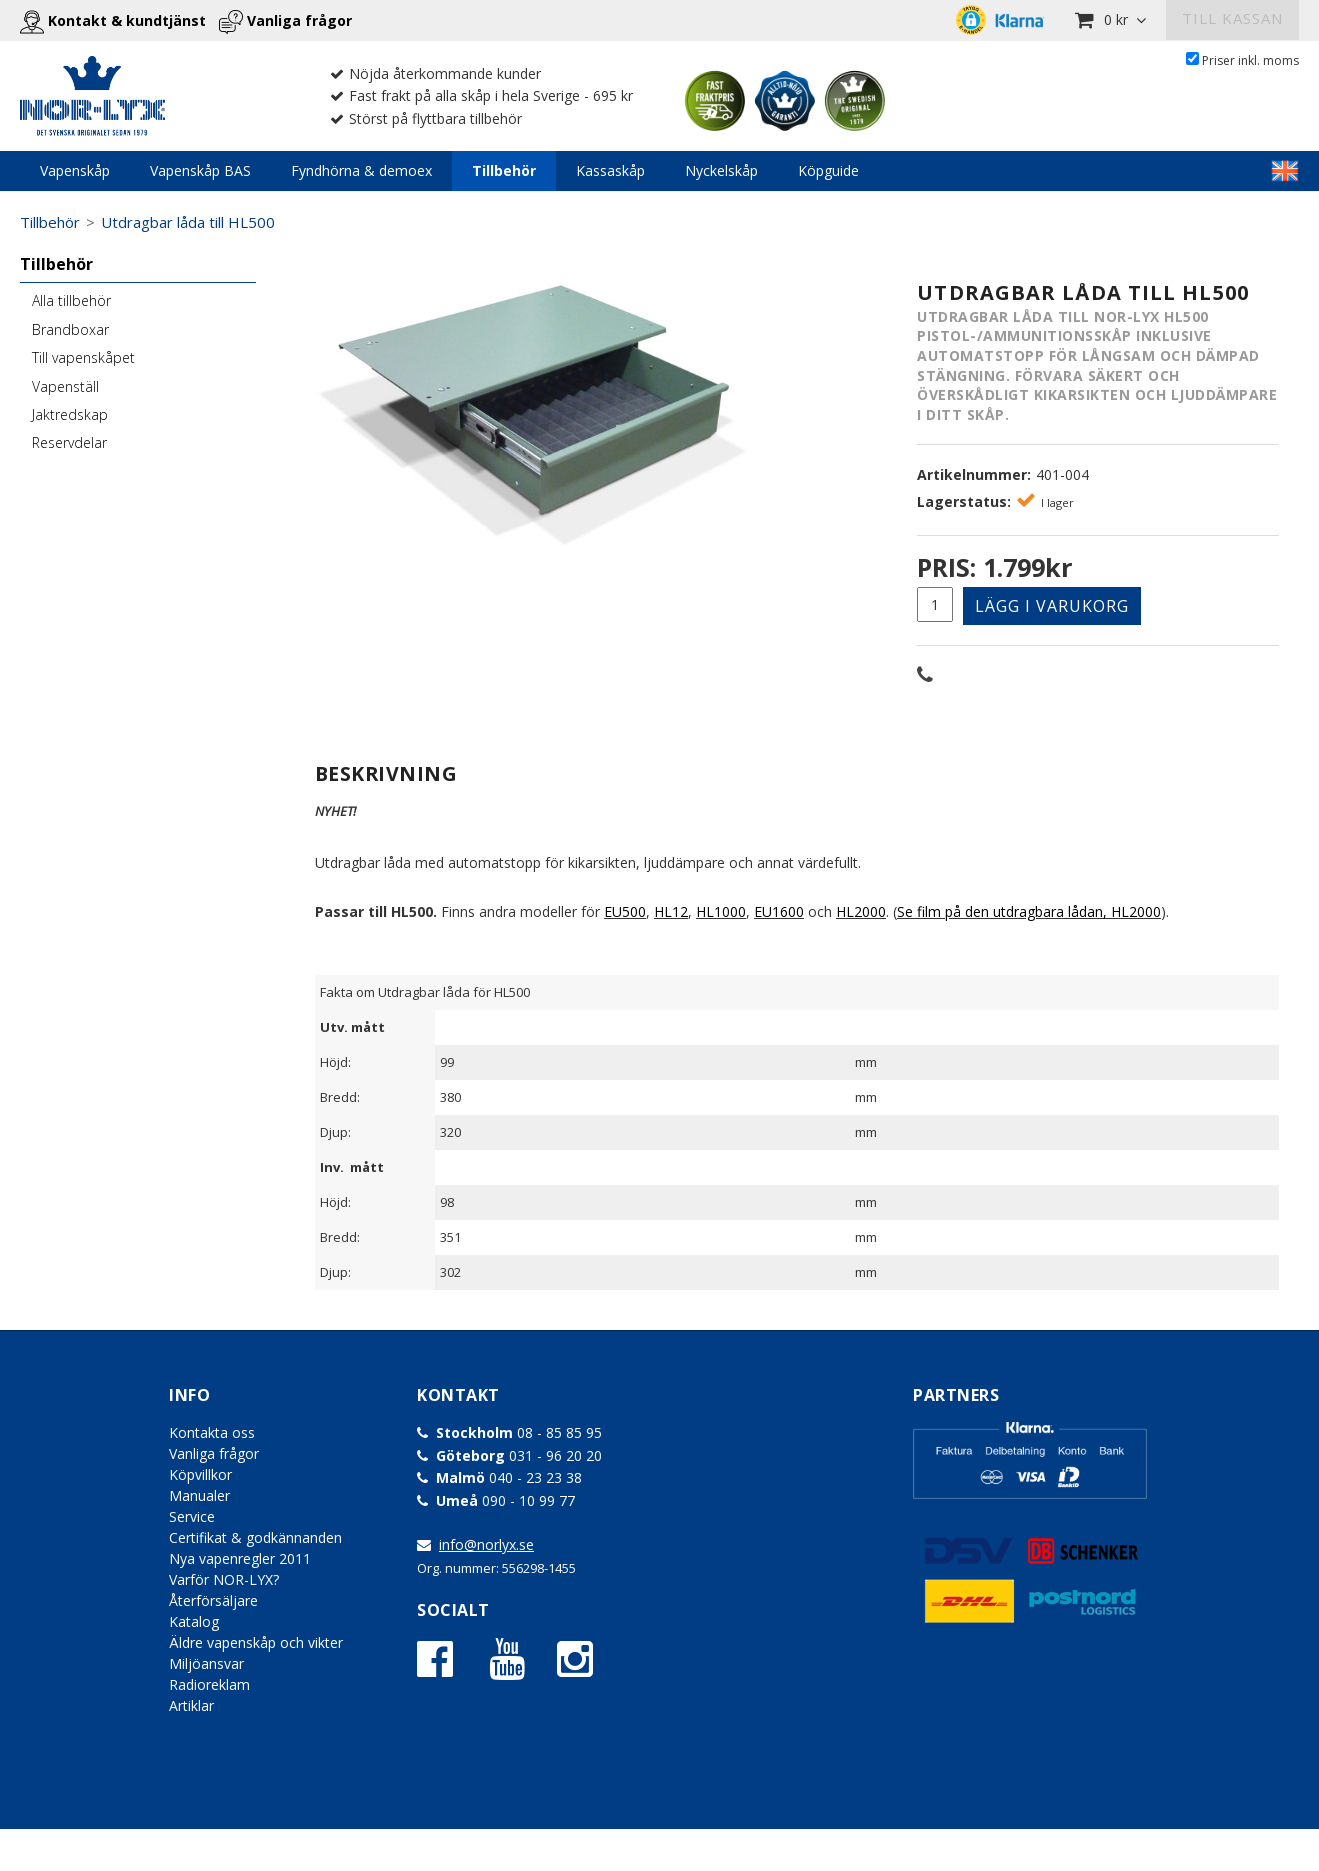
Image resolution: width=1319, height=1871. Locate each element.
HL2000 (861, 911)
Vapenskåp (75, 170)
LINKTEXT (1285, 171)
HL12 (671, 911)
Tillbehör (504, 170)
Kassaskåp (610, 170)
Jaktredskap (70, 414)
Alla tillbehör (71, 300)
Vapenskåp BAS (200, 170)
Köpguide (828, 170)
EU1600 (779, 911)
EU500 (625, 911)
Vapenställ (65, 386)
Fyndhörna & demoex (361, 170)
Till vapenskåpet (83, 357)
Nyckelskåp (721, 170)
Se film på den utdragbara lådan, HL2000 (1029, 911)
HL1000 (721, 911)
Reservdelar (69, 442)
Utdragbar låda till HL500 (188, 222)
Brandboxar (70, 329)
